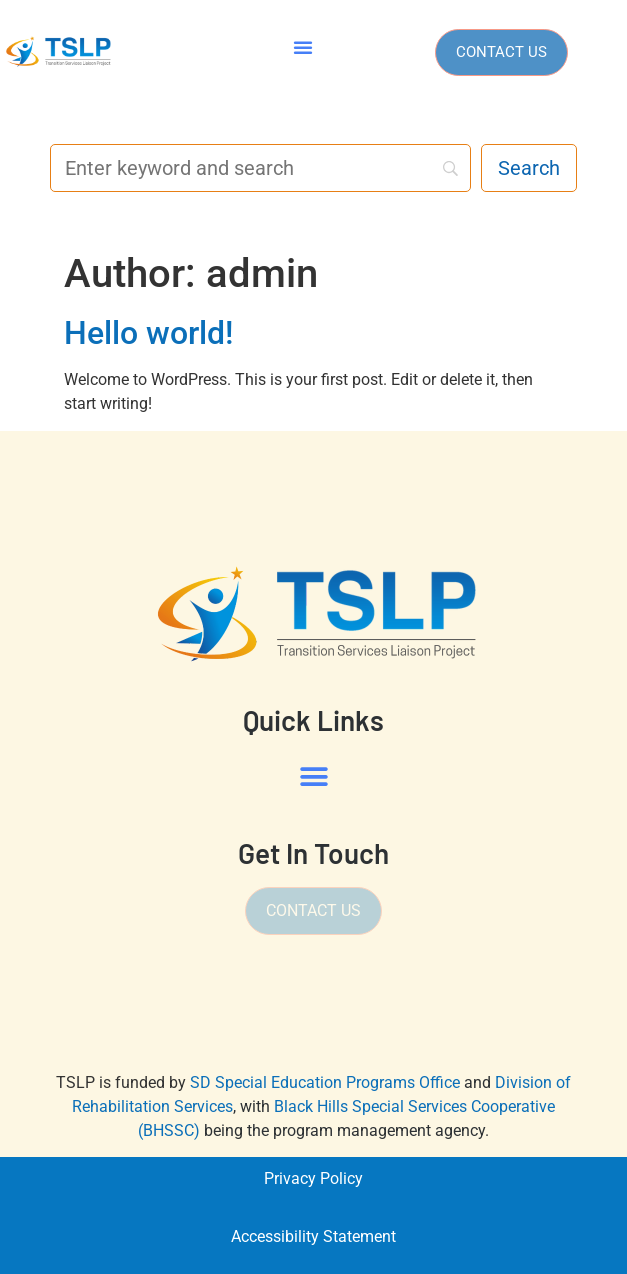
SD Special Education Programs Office (325, 1082)
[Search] (260, 168)
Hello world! (148, 333)
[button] (303, 47)
